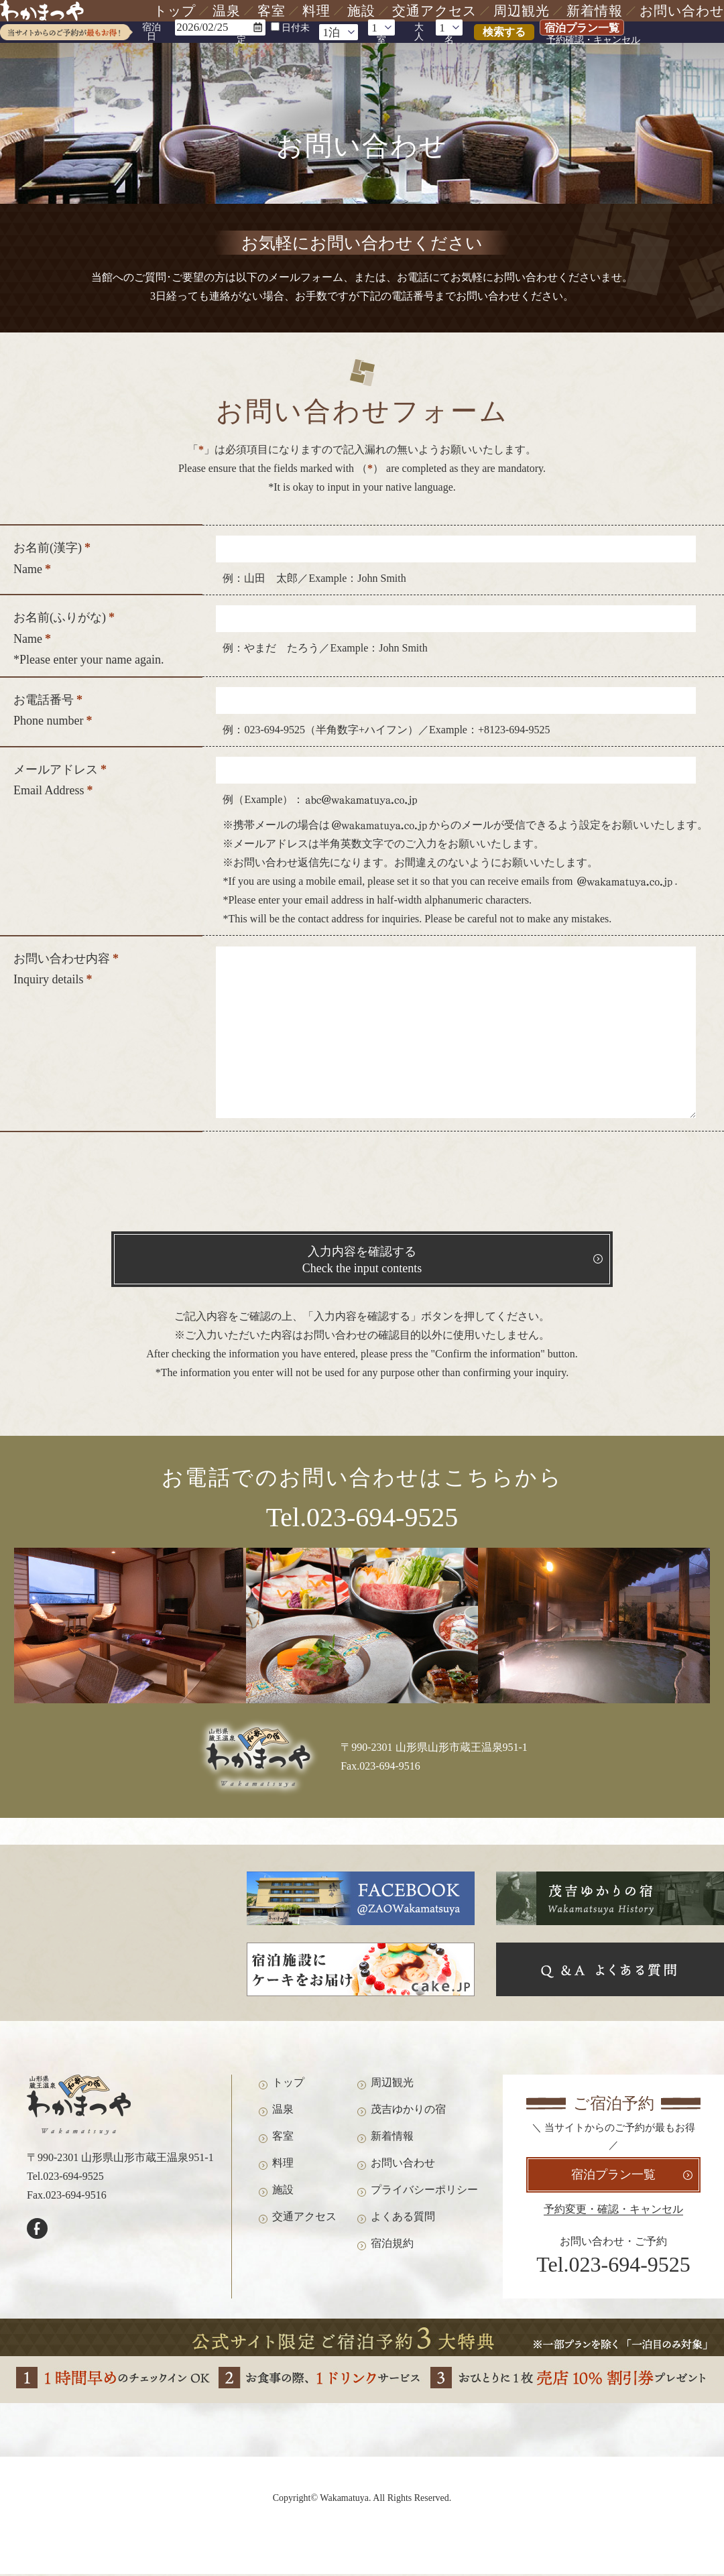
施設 (361, 10)
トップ (175, 10)
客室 (271, 10)
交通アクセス (434, 10)
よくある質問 (403, 2221)
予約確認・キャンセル (593, 40)
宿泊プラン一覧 (581, 28)
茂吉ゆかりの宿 (408, 2114)
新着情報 (594, 10)
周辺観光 (521, 10)
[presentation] (362, 1185)
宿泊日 (151, 32)
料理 (316, 10)
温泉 (227, 10)
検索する (504, 32)
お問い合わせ (682, 10)
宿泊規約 (392, 2248)
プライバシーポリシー (424, 2194)
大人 (419, 32)
